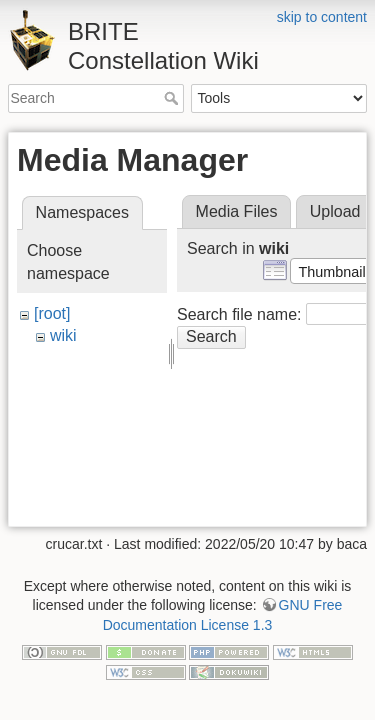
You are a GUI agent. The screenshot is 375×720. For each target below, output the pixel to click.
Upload (335, 211)
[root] (52, 313)
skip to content (322, 17)
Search (173, 98)
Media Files (237, 211)
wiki (63, 335)
